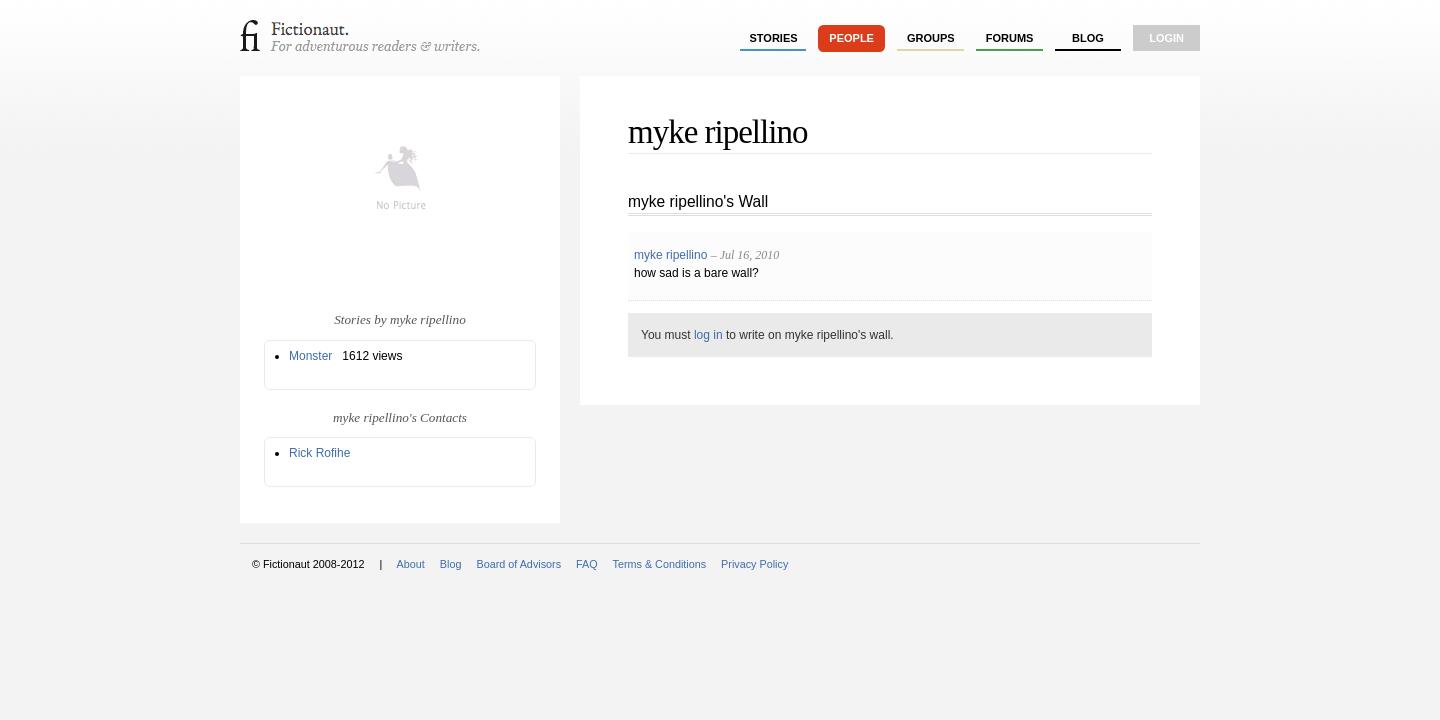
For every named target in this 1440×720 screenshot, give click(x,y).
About (411, 564)
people (851, 38)
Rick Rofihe (319, 453)
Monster (310, 356)
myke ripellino (670, 255)
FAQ (587, 564)
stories (774, 38)
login (1166, 38)
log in (708, 335)
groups (931, 38)
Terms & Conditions (660, 564)
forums (1010, 38)
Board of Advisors (518, 564)
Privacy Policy (754, 564)
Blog (1088, 38)
